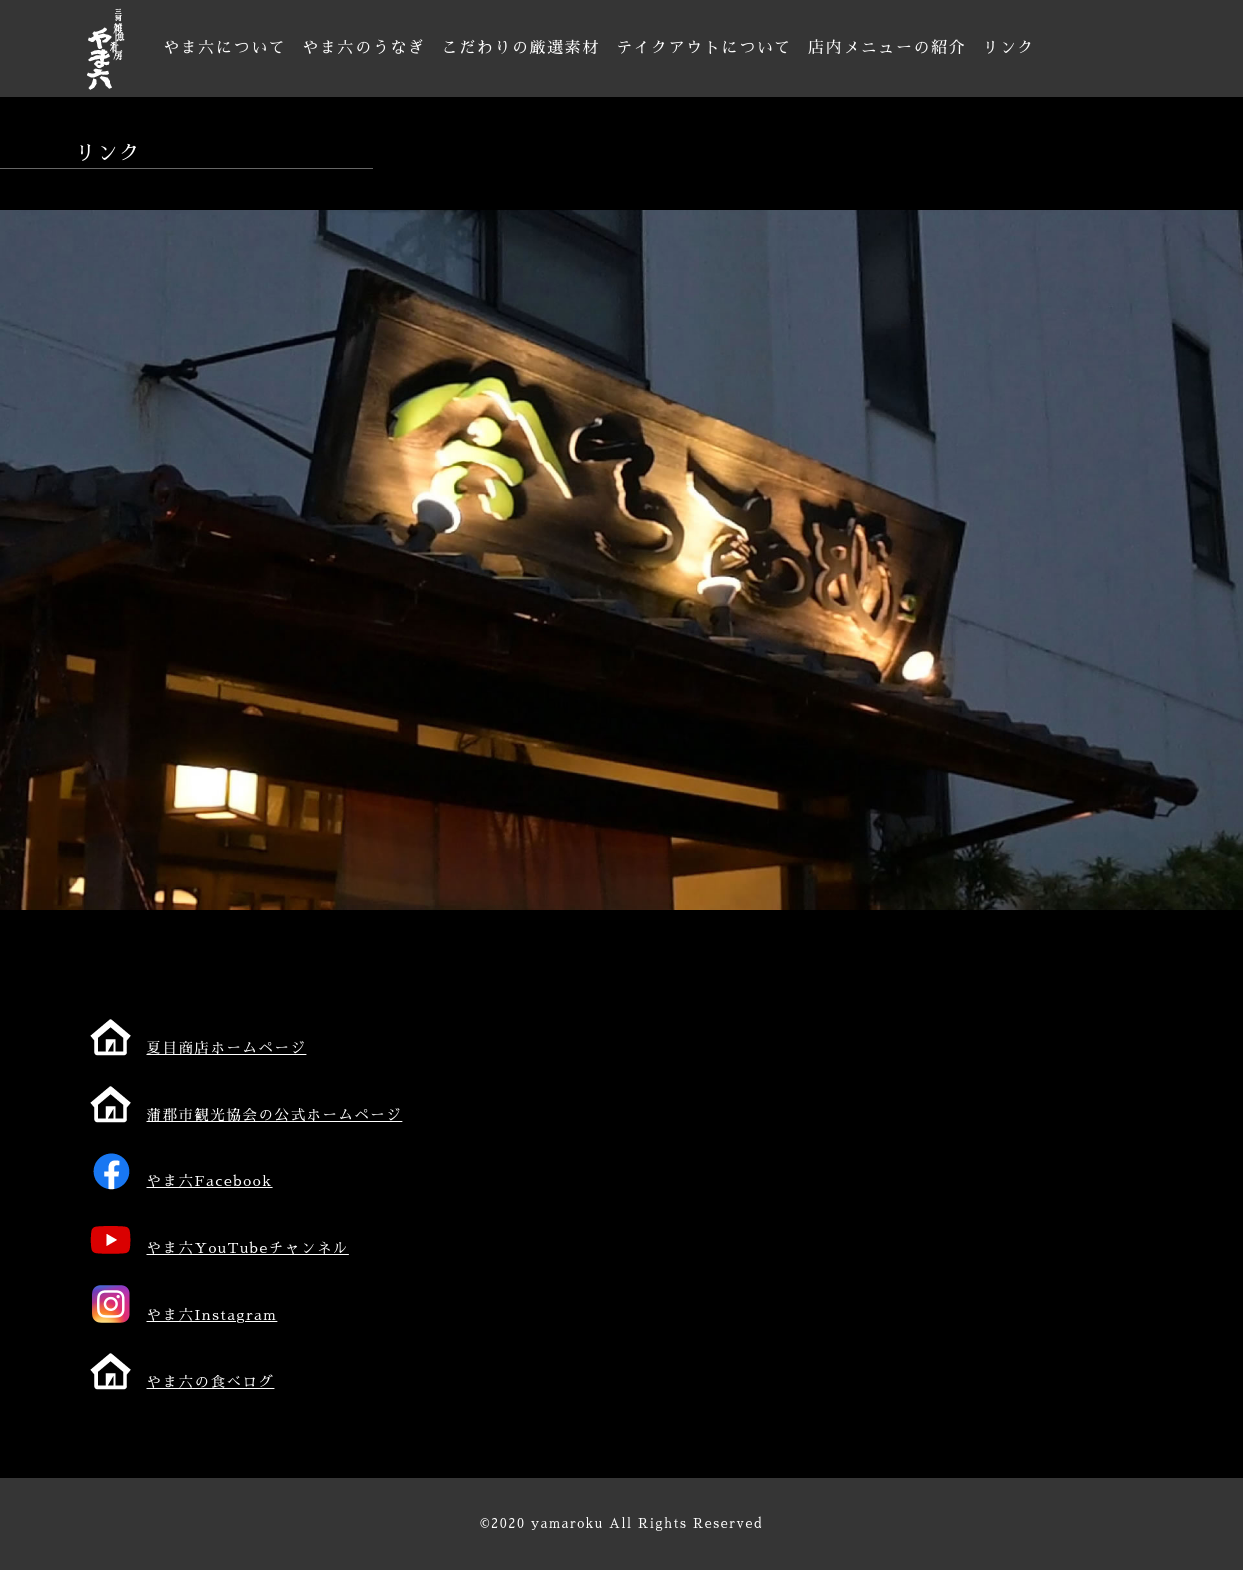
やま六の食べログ (211, 1382)
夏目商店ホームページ (227, 1048)
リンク (1008, 48)
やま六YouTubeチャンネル (248, 1248)
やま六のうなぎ (363, 48)
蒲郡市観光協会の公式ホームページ (275, 1115)
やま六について (224, 48)
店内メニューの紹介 (887, 48)
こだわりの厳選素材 (521, 48)
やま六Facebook (210, 1181)
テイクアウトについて (704, 48)
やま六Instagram (212, 1315)
